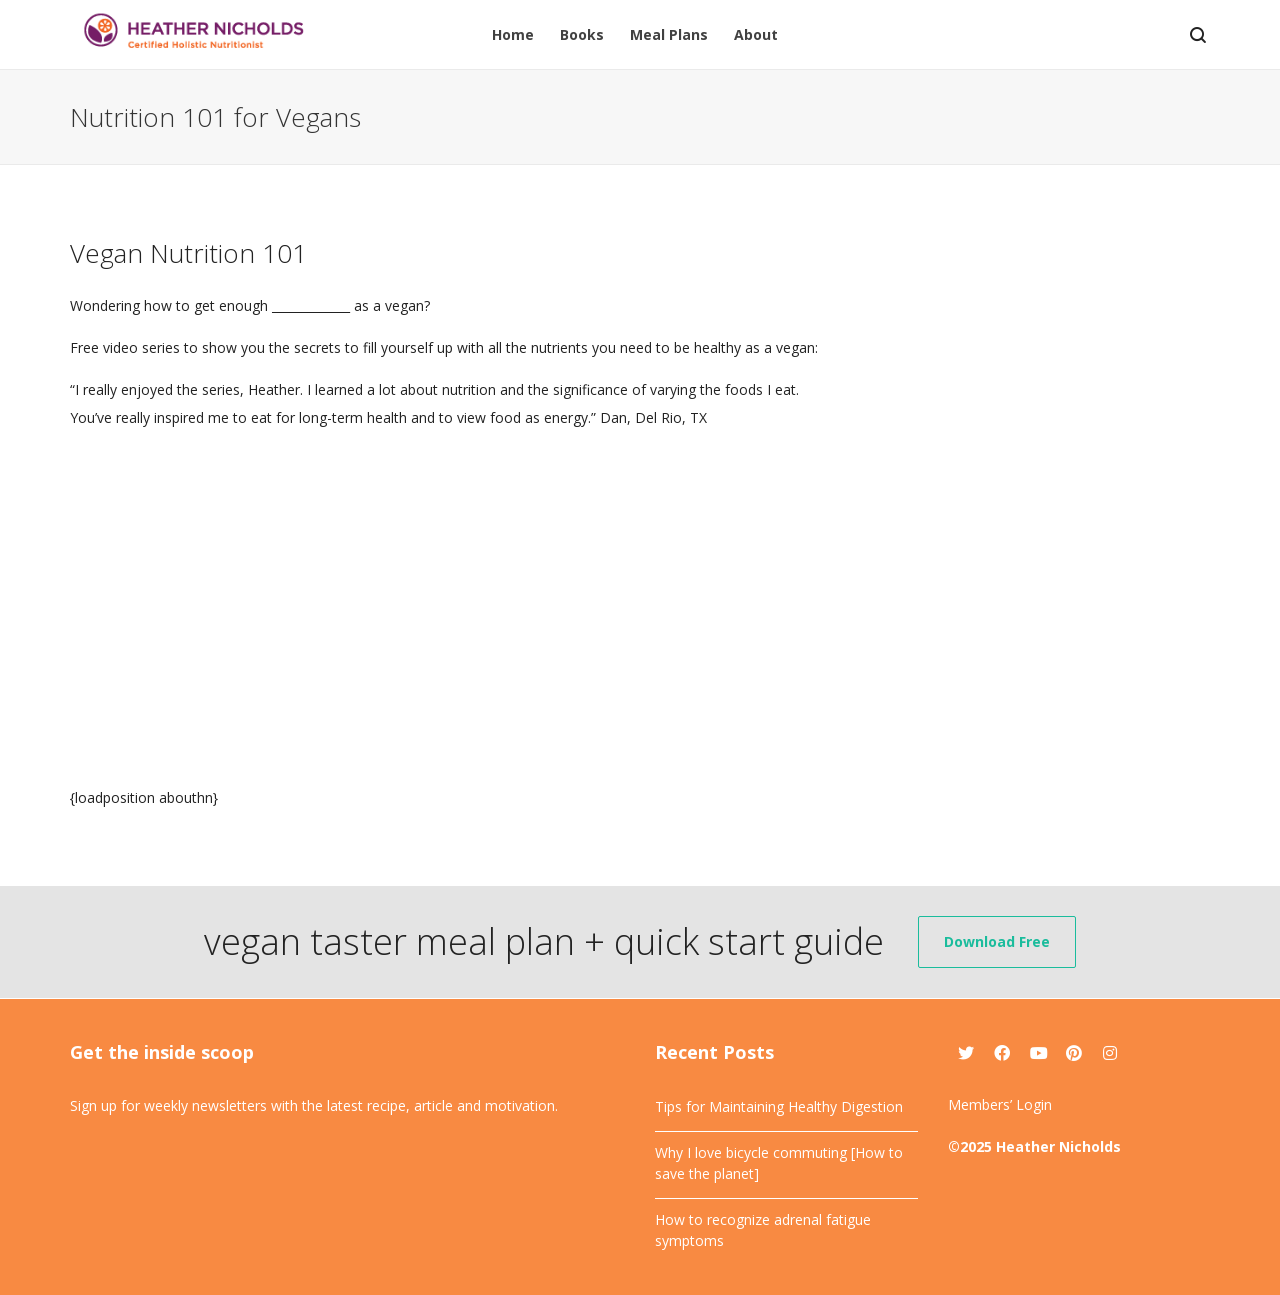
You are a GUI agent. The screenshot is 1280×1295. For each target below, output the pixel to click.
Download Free (997, 941)
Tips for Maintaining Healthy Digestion (779, 1106)
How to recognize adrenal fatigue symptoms (763, 1230)
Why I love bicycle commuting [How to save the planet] (779, 1163)
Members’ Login (1000, 1104)
